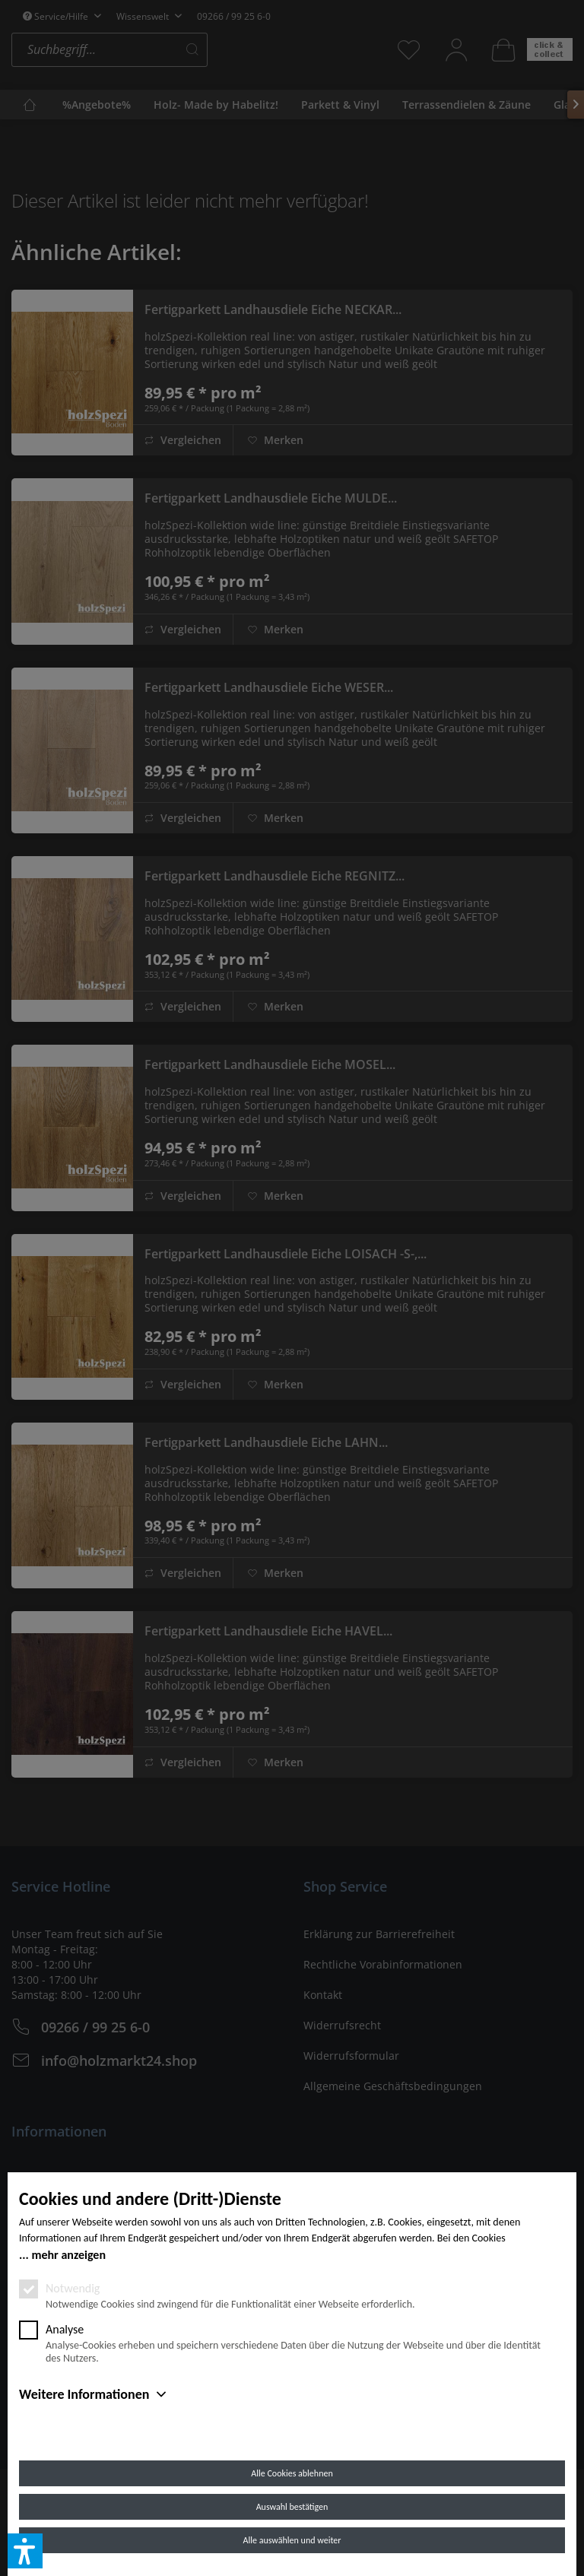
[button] (25, 2550)
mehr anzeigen (68, 2255)
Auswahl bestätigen (292, 2506)
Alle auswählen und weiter (292, 2540)
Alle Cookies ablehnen (291, 2473)
